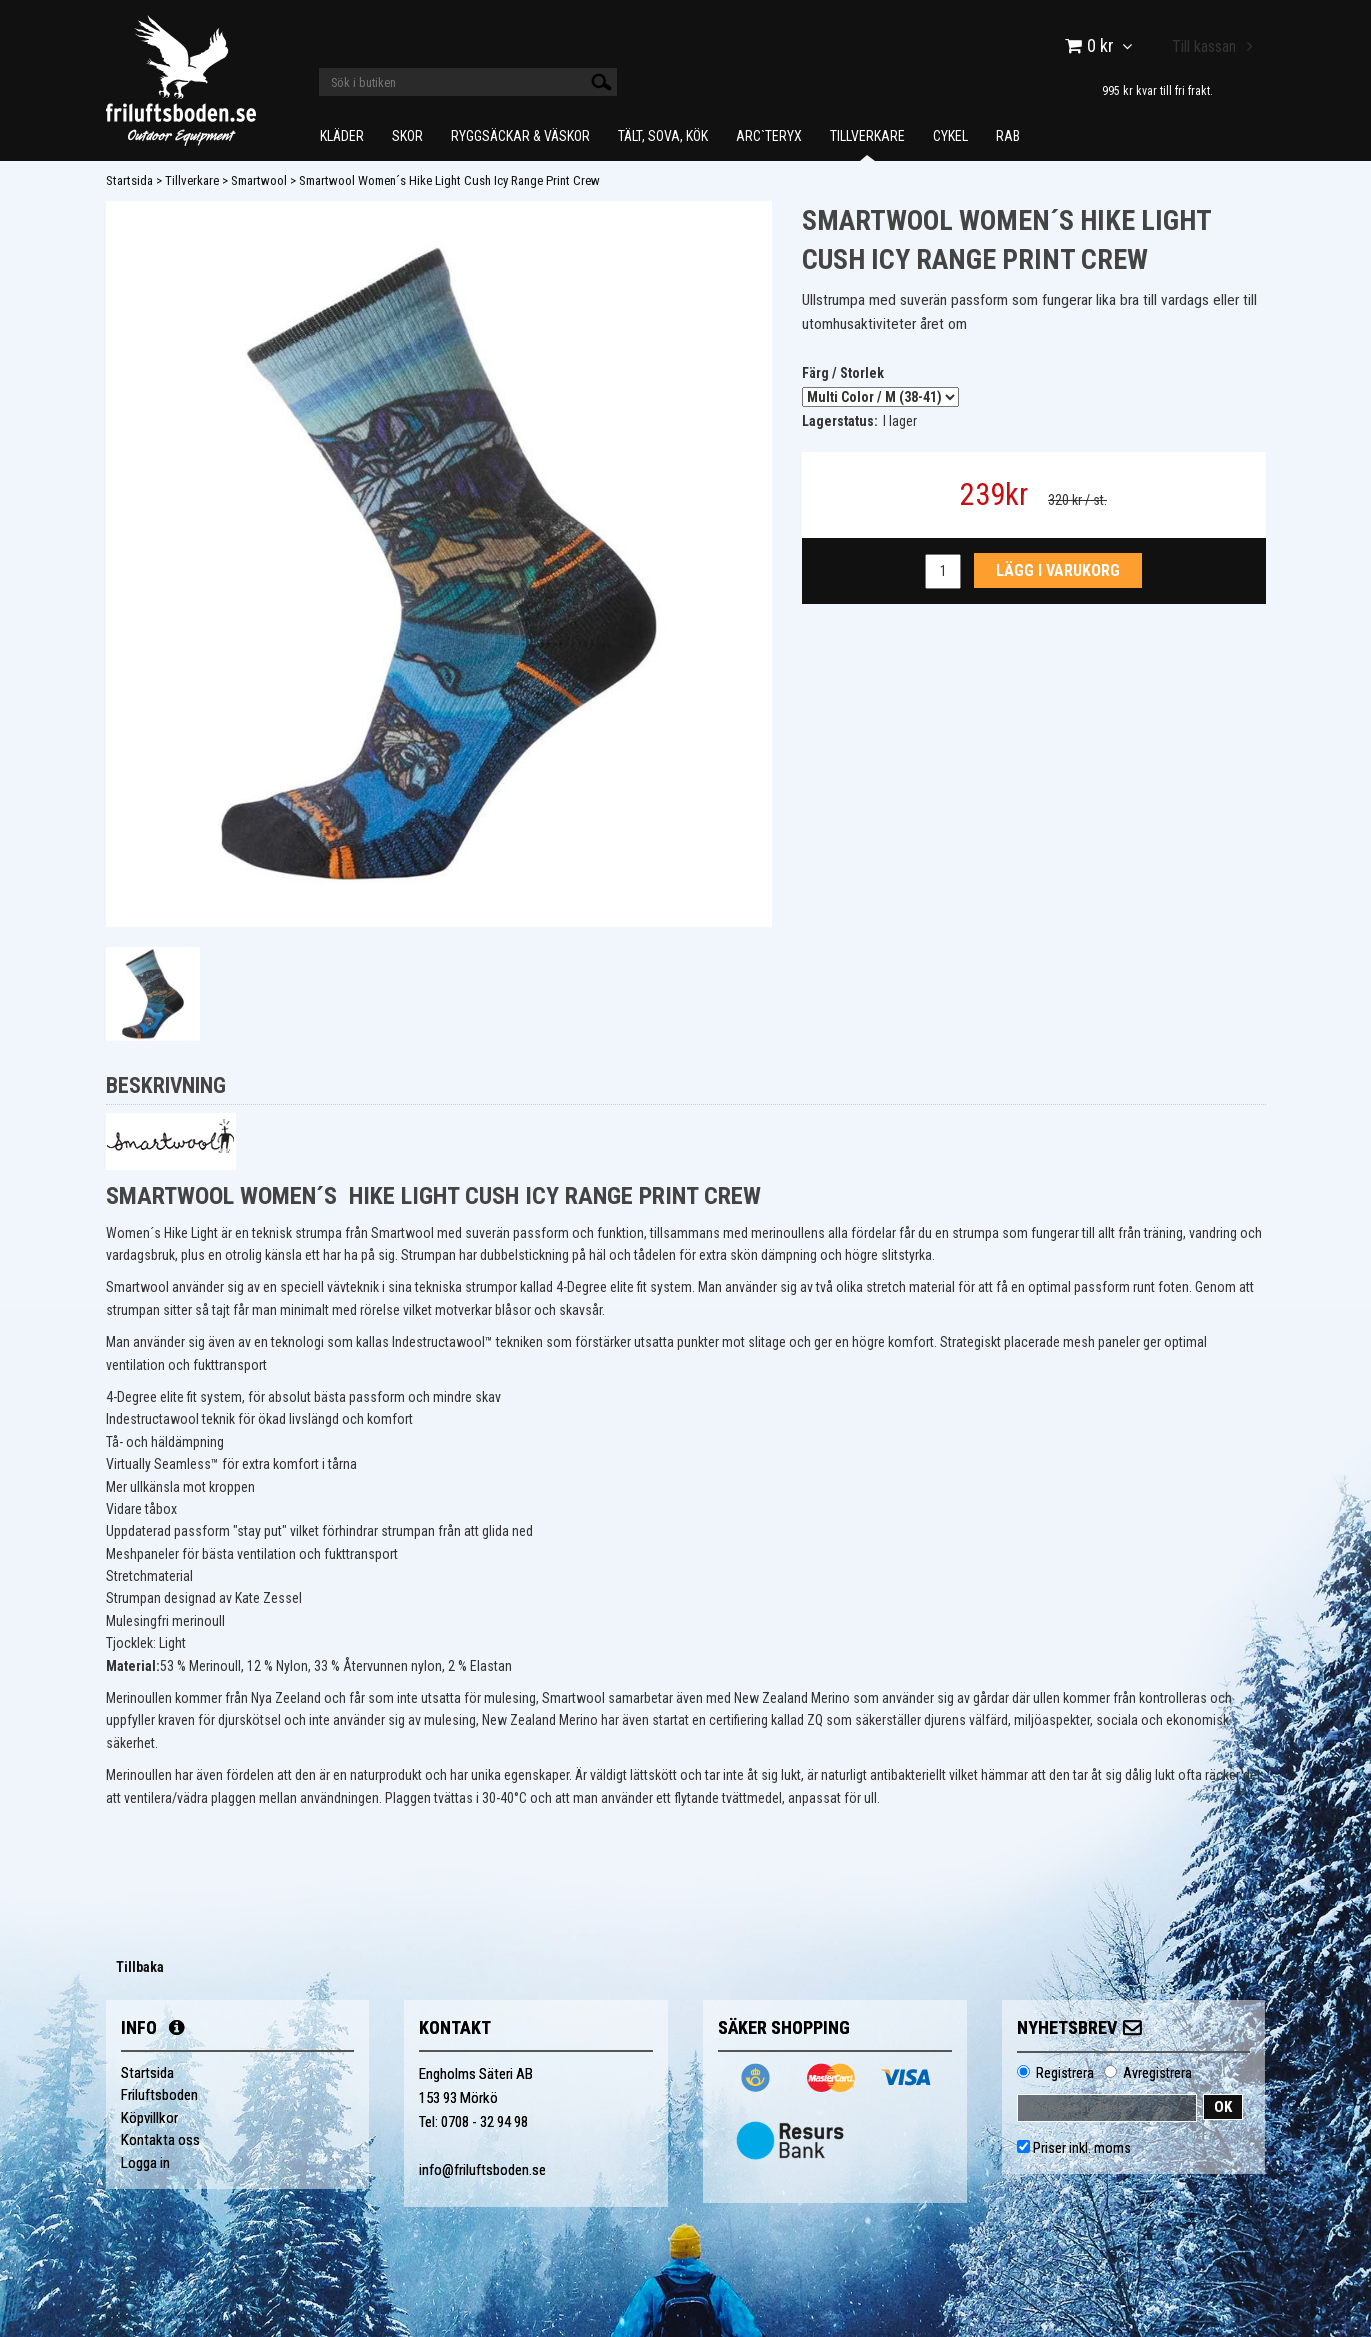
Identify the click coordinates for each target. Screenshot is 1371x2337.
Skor (407, 136)
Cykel (950, 136)
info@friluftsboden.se (482, 2170)
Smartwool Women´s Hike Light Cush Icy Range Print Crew (449, 180)
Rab (1008, 136)
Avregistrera (1157, 2073)
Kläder (342, 136)
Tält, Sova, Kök (663, 136)
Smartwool (259, 180)
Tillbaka (140, 1967)
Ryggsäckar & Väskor (520, 136)
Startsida (129, 180)
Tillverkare (867, 136)
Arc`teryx (769, 136)
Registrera (1065, 2073)
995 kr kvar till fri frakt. (1157, 90)
